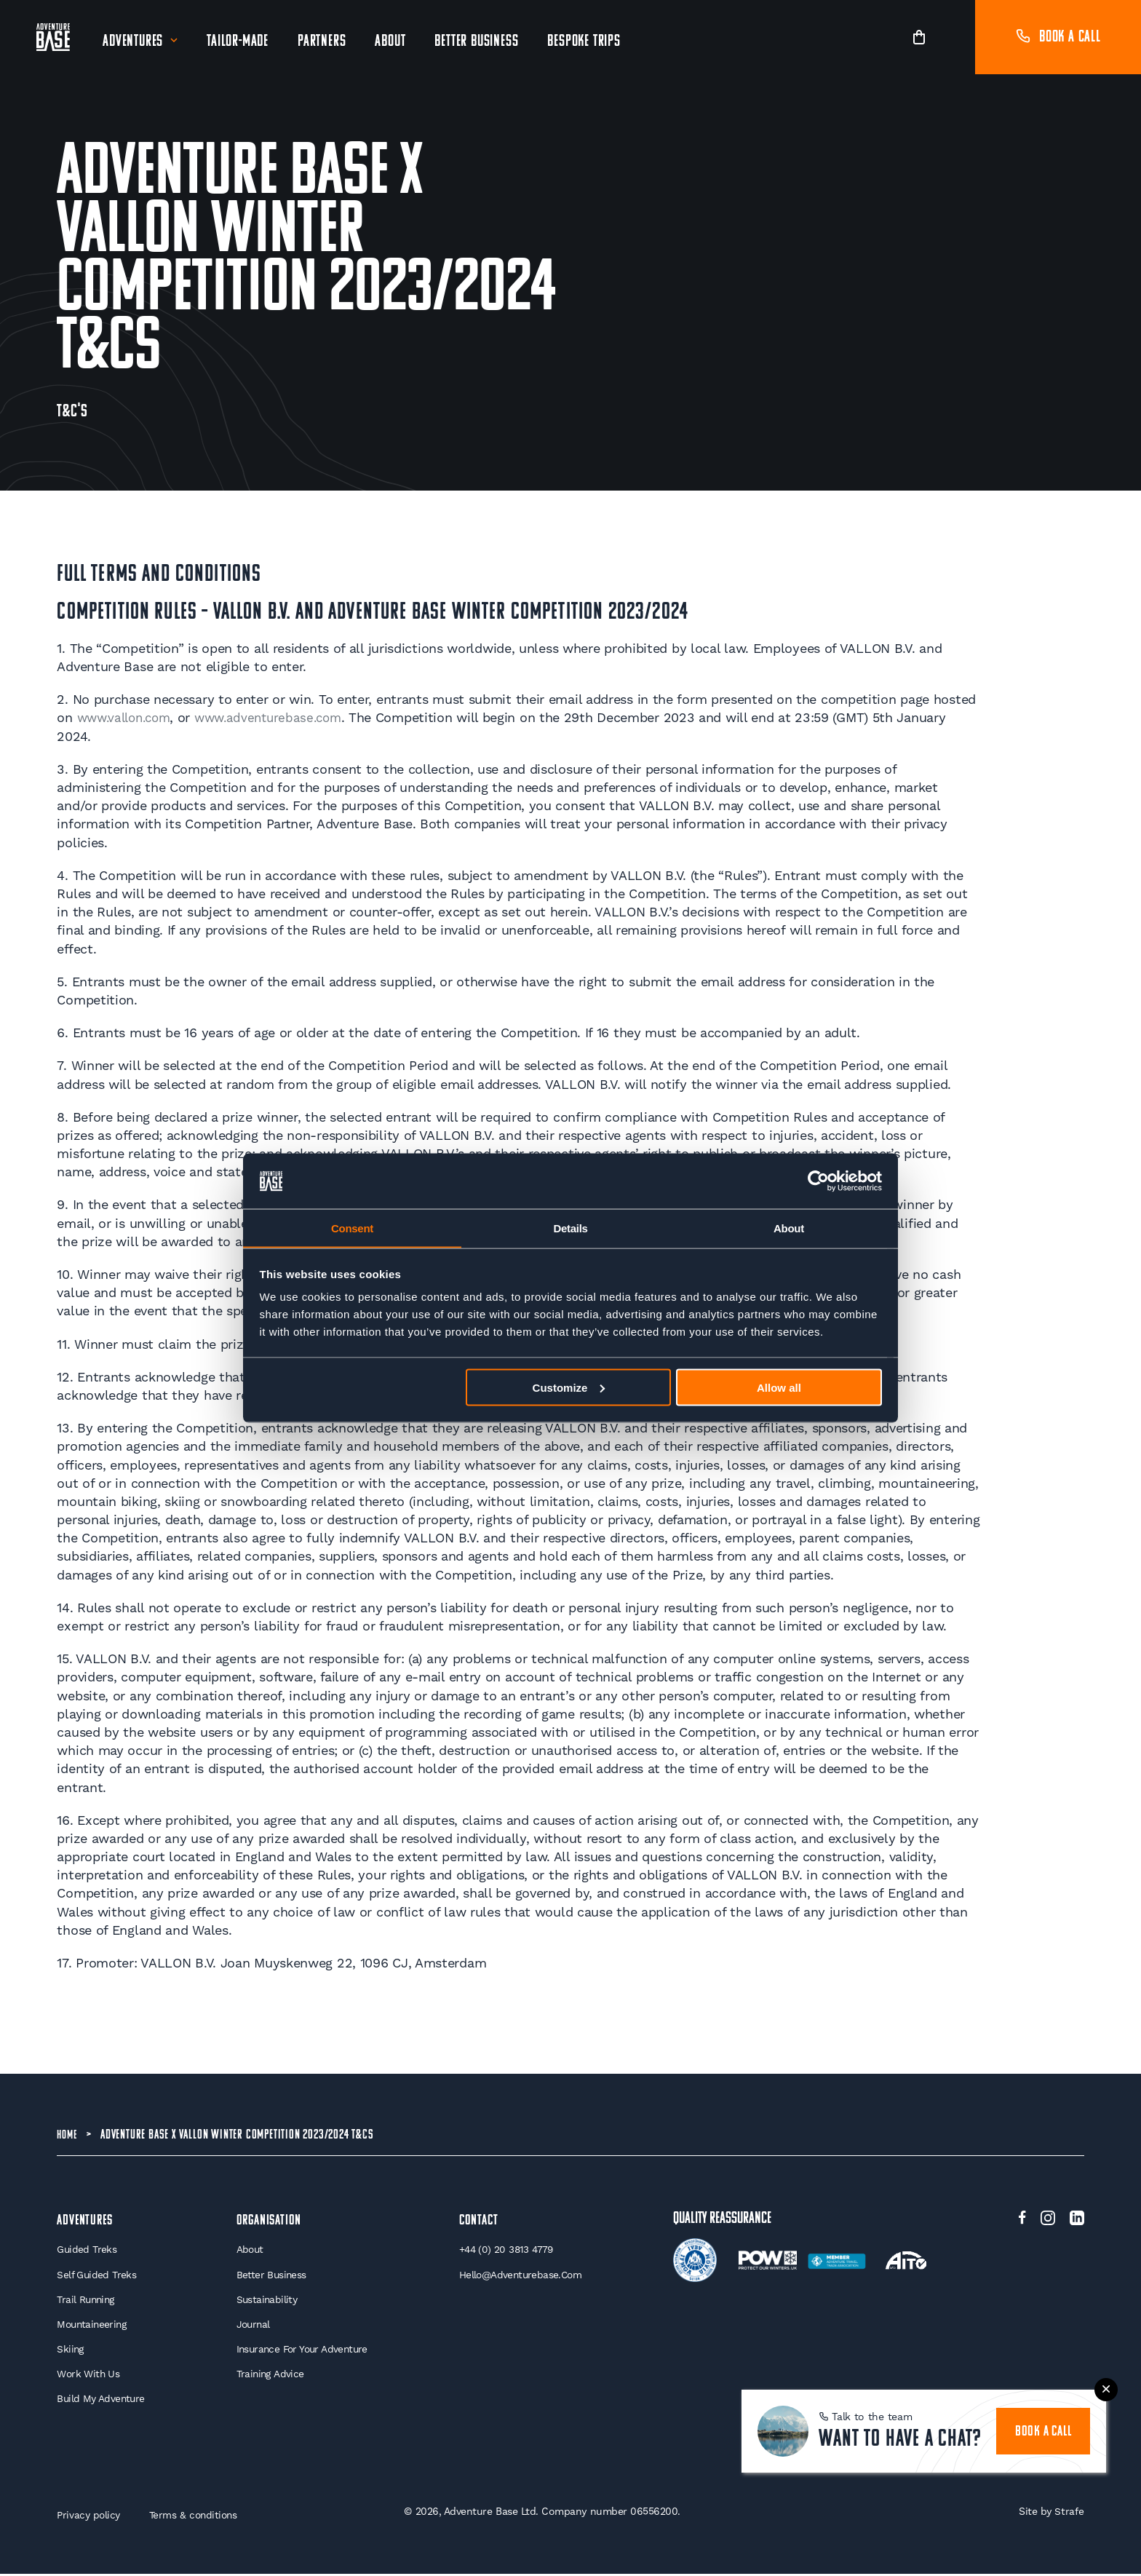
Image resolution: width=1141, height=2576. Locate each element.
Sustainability (265, 2300)
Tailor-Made (239, 41)
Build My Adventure (101, 2401)
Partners (323, 41)
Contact (480, 2220)
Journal (252, 2325)
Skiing (70, 2350)
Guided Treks (87, 2250)
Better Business (478, 41)
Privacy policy (89, 2517)
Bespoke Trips (585, 41)
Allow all (779, 1388)
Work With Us (89, 2376)
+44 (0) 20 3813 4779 (508, 2250)
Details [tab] (570, 1227)
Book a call (1058, 37)
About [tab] (789, 1227)
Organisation (269, 2220)
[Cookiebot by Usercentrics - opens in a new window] (818, 1181)
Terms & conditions (196, 2517)
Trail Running (87, 2300)
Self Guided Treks (97, 2275)
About (391, 41)
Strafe (1069, 2513)
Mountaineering (93, 2325)
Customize (569, 1388)
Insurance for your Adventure (303, 2350)
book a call (1046, 2406)
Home (68, 2135)
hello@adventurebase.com (522, 2275)
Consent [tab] (352, 1227)
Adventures (134, 41)
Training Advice (268, 2376)
